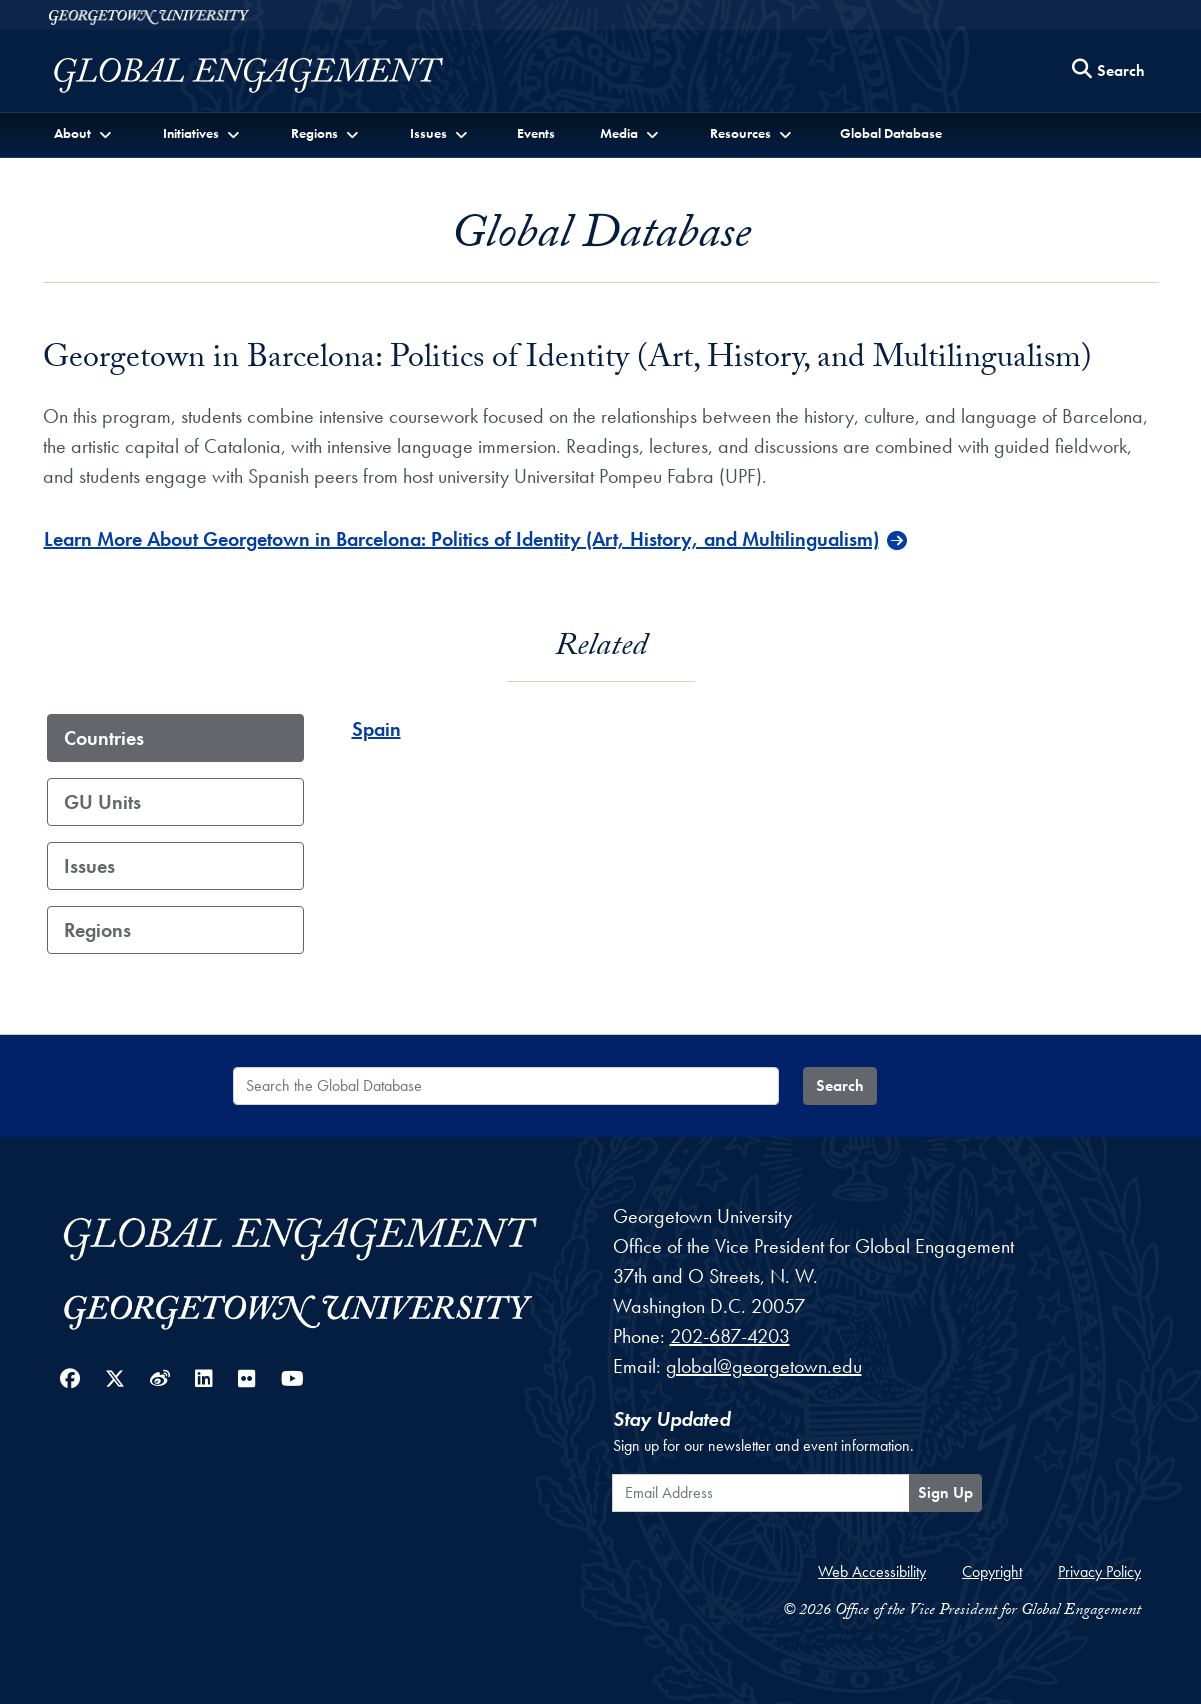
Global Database (891, 133)
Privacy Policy (1099, 1571)
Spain (376, 729)
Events (536, 133)
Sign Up (945, 1492)
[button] (85, 133)
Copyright (992, 1571)
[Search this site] (1109, 71)
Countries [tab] (104, 738)
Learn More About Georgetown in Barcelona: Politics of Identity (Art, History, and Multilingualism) (461, 539)
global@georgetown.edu (764, 1366)
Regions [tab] (97, 930)
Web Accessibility (872, 1571)
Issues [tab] (89, 866)
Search (840, 1085)
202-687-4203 (730, 1336)
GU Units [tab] (102, 802)
